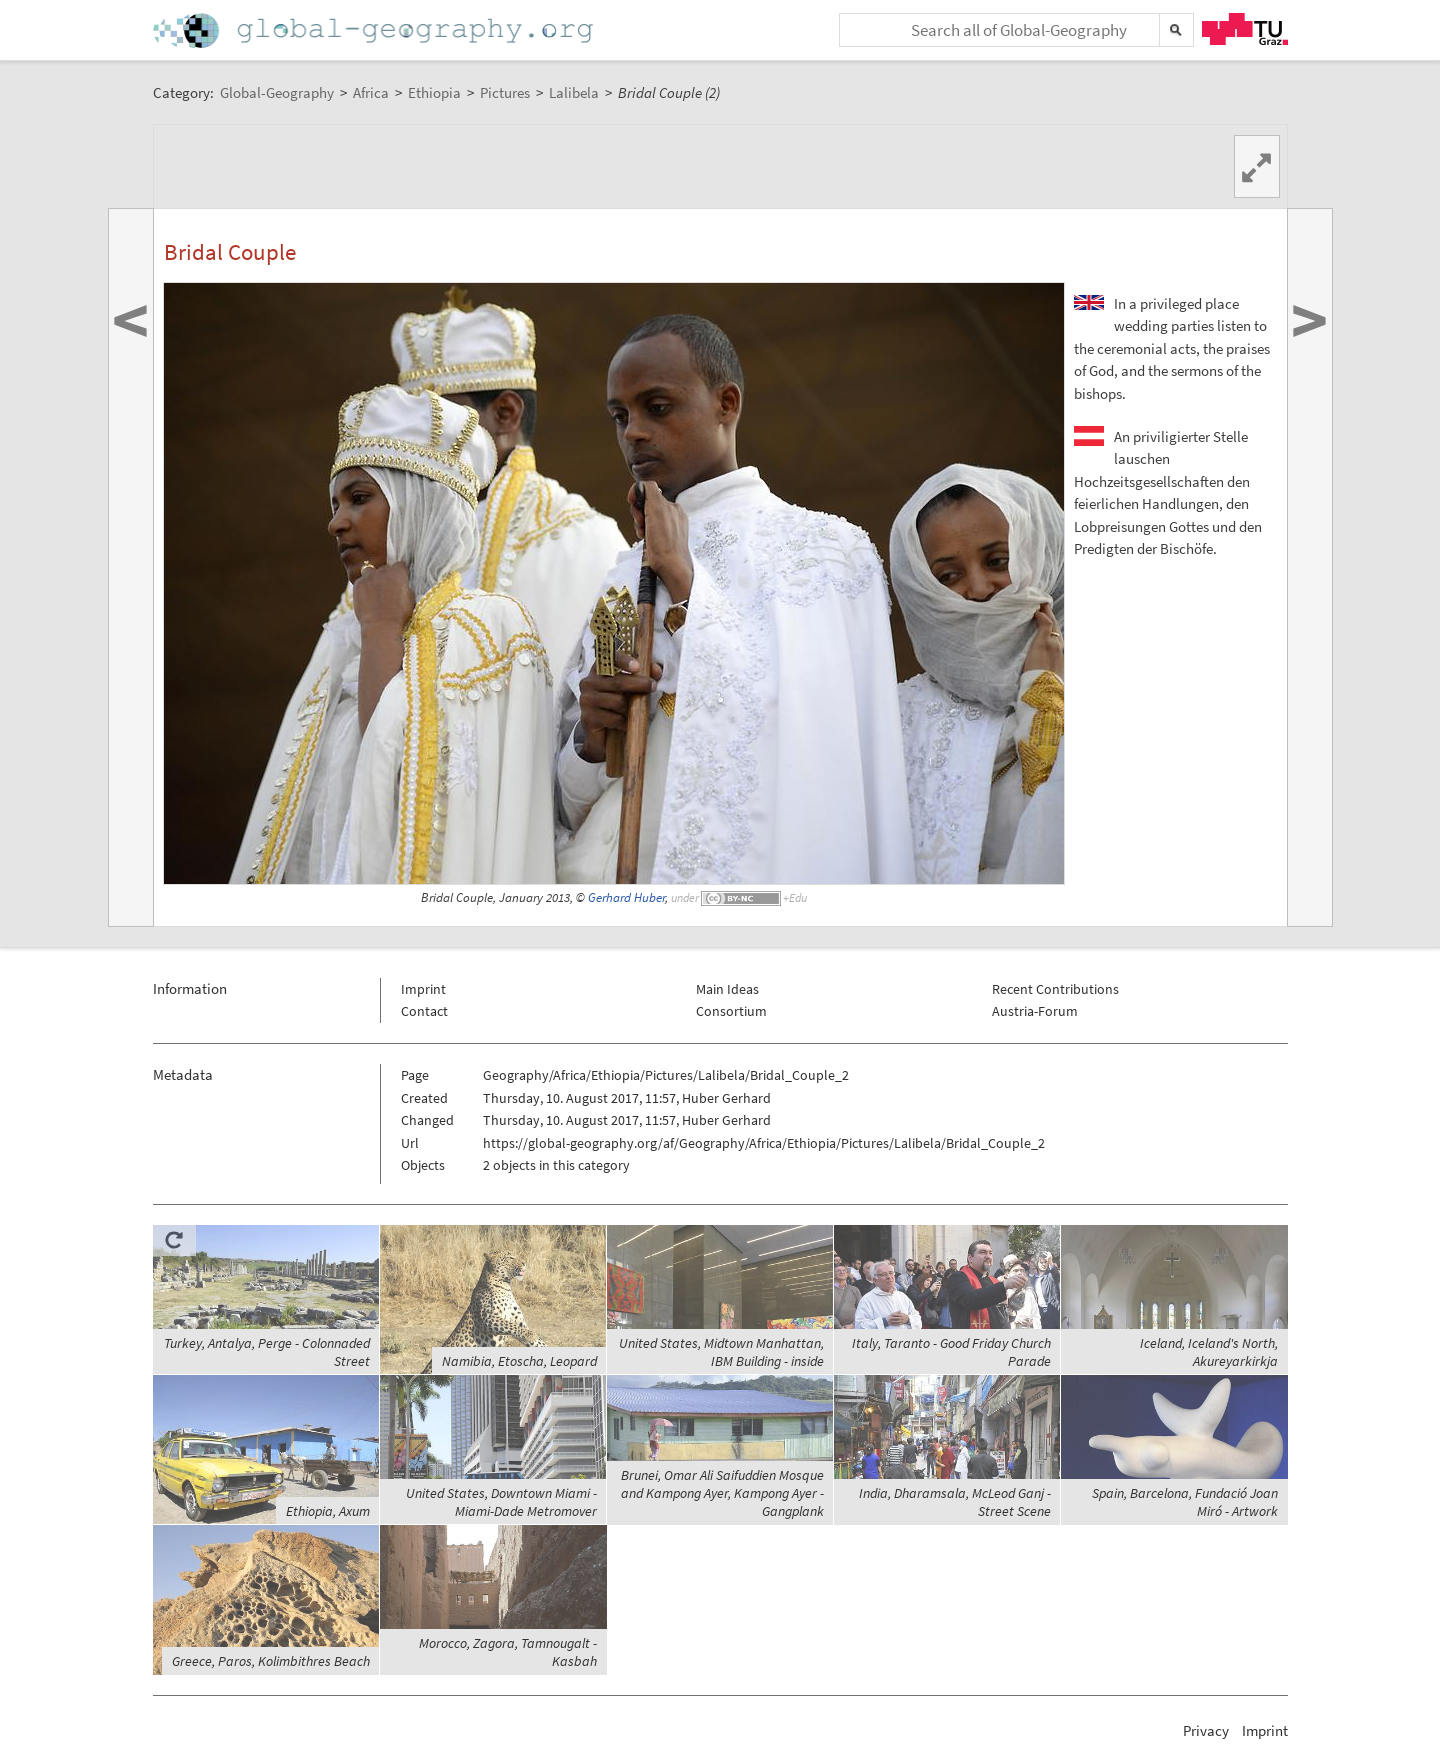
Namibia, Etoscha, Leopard (519, 1361)
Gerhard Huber (626, 897)
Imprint (423, 989)
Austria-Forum (1035, 1011)
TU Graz (1245, 29)
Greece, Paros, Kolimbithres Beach (271, 1661)
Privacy (1206, 1730)
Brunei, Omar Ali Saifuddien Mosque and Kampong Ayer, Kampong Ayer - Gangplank (722, 1493)
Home (375, 30)
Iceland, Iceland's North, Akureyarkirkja (1209, 1352)
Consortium (731, 1011)
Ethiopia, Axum (328, 1511)
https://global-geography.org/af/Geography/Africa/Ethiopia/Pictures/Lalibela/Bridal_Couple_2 (764, 1143)
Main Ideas (727, 989)
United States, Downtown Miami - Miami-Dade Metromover (501, 1502)
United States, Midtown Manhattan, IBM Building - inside (721, 1352)
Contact (424, 1011)
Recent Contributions (1055, 989)
